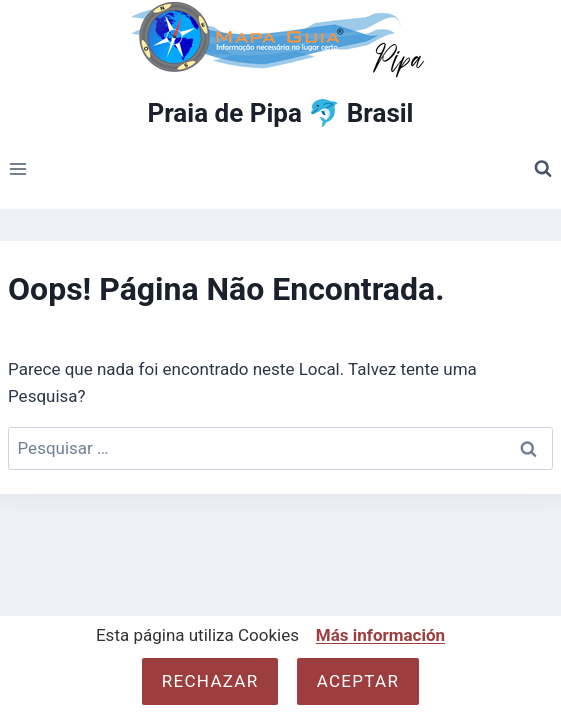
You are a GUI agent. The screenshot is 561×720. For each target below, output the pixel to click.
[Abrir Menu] (18, 169)
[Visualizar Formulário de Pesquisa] (543, 169)
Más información (380, 635)
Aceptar (358, 681)
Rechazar (210, 681)
